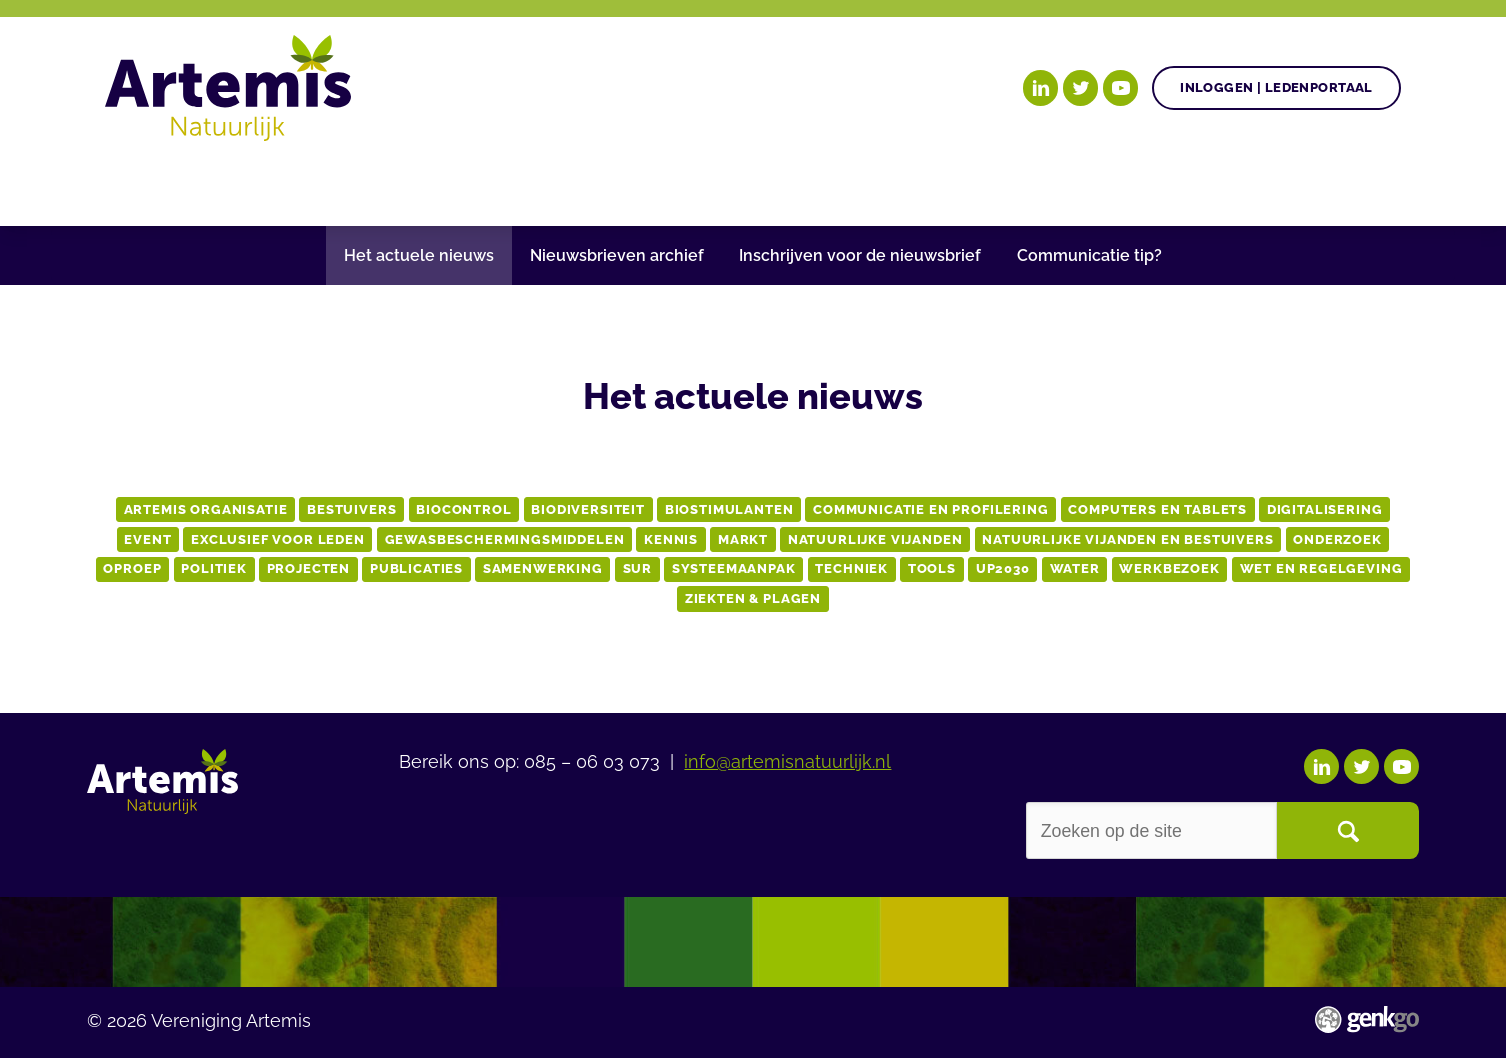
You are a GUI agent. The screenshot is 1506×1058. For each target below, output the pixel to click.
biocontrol (463, 509)
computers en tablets (1157, 509)
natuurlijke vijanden (875, 539)
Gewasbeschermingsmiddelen (505, 539)
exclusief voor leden (278, 539)
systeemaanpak (734, 568)
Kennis (671, 539)
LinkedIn (1041, 88)
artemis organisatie (206, 509)
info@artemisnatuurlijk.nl (787, 759)
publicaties (416, 568)
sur (638, 568)
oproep (132, 568)
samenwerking (543, 568)
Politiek (214, 568)
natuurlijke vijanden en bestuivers (1127, 539)
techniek (851, 568)
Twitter (1081, 88)
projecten (309, 568)
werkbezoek (1169, 568)
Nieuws (659, 183)
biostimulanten (729, 509)
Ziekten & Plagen (753, 598)
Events (1108, 183)
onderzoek (1337, 539)
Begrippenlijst (803, 183)
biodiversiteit (588, 509)
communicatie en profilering (930, 509)
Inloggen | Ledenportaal (1276, 87)
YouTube (1121, 88)
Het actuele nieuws (419, 255)
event (147, 539)
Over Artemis (976, 183)
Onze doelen (234, 183)
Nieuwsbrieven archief (617, 255)
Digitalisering (1325, 509)
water (1075, 568)
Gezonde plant (406, 183)
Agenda (551, 183)
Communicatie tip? (1089, 255)
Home (130, 183)
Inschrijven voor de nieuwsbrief (860, 255)
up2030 (1003, 568)
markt (743, 539)
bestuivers (351, 509)
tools (932, 568)
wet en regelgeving (1321, 568)
